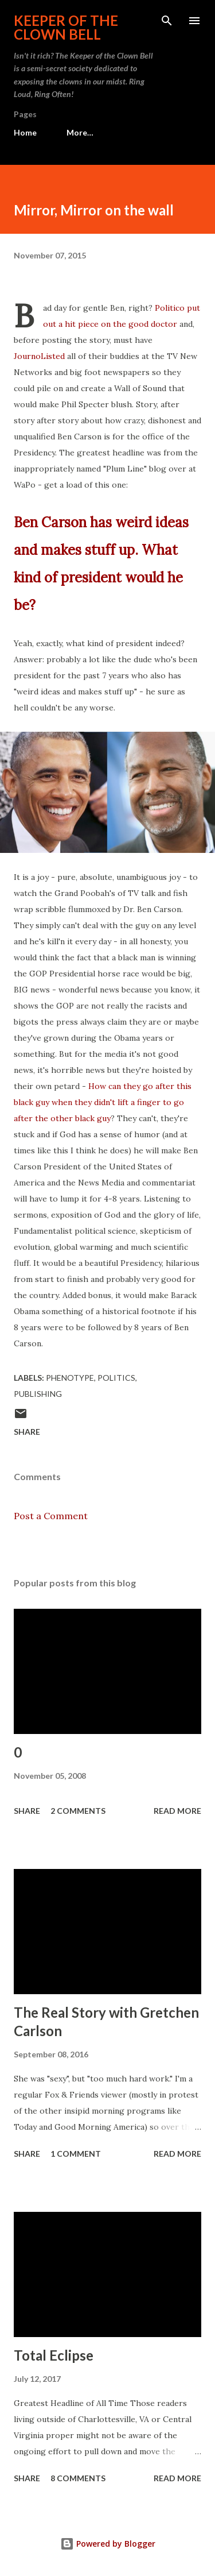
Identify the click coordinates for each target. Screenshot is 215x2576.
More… (80, 132)
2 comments (77, 1811)
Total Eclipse (53, 2355)
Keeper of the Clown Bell (66, 27)
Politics (116, 1377)
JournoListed (39, 356)
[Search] (167, 21)
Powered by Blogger (107, 2543)
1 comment (75, 2153)
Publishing (38, 1394)
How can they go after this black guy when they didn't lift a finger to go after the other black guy (102, 1102)
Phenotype (70, 1377)
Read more (177, 1811)
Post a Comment (51, 1515)
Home (25, 132)
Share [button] (27, 1431)
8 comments (77, 2478)
